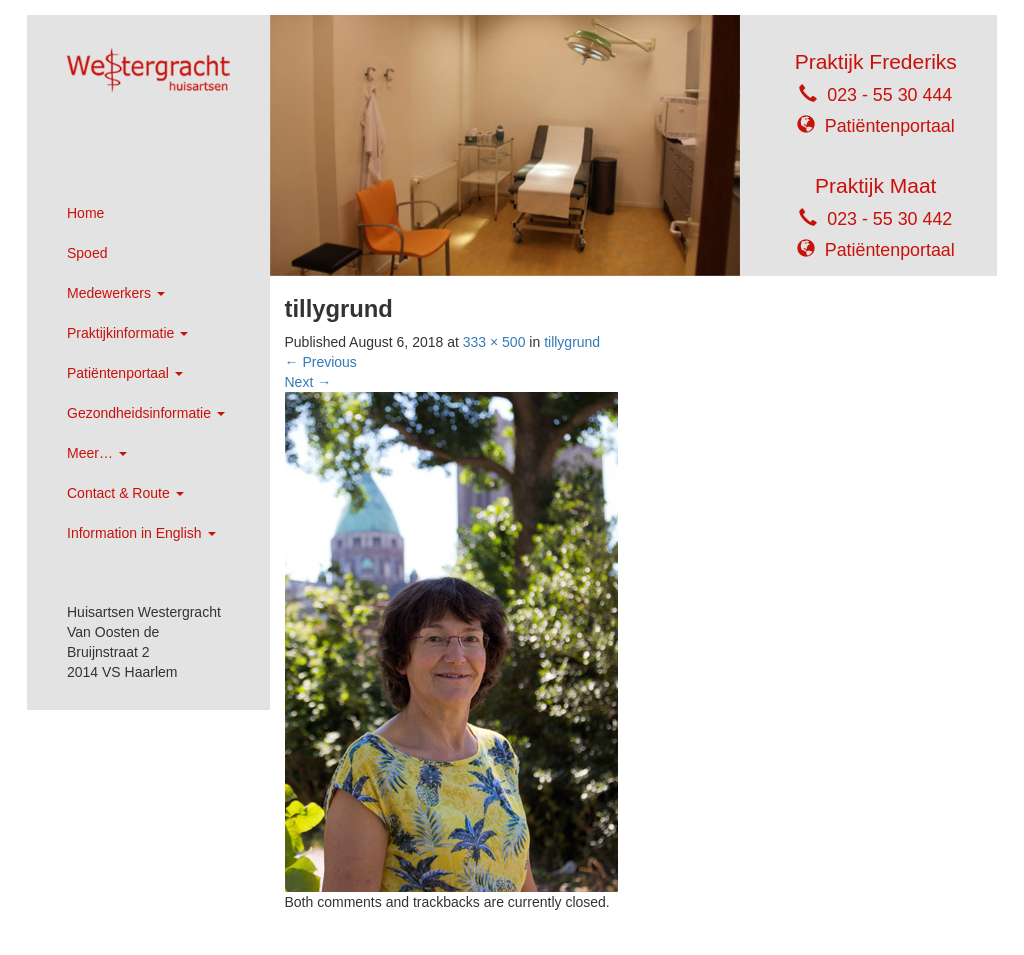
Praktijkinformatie (127, 333)
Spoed (87, 253)
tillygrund (572, 342)
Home (85, 213)
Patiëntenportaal (125, 373)
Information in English (141, 533)
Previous (321, 362)
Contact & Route (125, 493)
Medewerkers (116, 293)
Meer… (97, 453)
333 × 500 (494, 342)
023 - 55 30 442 (889, 219)
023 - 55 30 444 (889, 95)
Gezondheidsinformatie (146, 413)
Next (308, 382)
